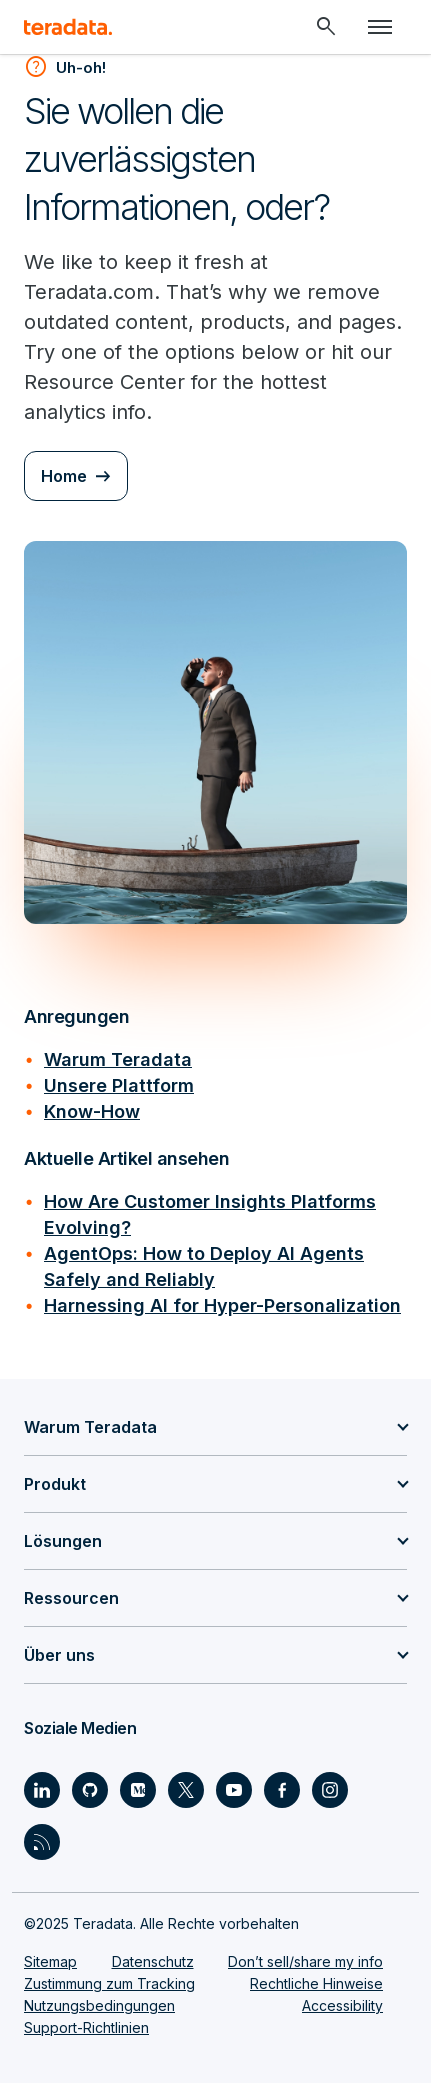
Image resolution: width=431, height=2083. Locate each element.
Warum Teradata (118, 1059)
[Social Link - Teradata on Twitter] (186, 1790)
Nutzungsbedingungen (99, 2005)
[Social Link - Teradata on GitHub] (90, 1790)
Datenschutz (153, 1961)
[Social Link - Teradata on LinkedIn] (42, 1790)
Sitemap (50, 1961)
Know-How (92, 1111)
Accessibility (342, 2005)
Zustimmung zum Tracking (109, 1983)
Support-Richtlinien (86, 2027)
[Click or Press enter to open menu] (380, 27)
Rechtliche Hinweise (316, 1983)
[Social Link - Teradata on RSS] (42, 1842)
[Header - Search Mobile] (326, 27)
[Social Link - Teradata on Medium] (138, 1790)
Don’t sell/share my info (305, 1961)
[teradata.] (68, 27)
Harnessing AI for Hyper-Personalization (222, 1305)
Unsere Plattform (119, 1085)
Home (64, 476)
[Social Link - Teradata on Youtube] (234, 1790)
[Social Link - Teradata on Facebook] (282, 1790)
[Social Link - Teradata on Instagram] (330, 1790)
